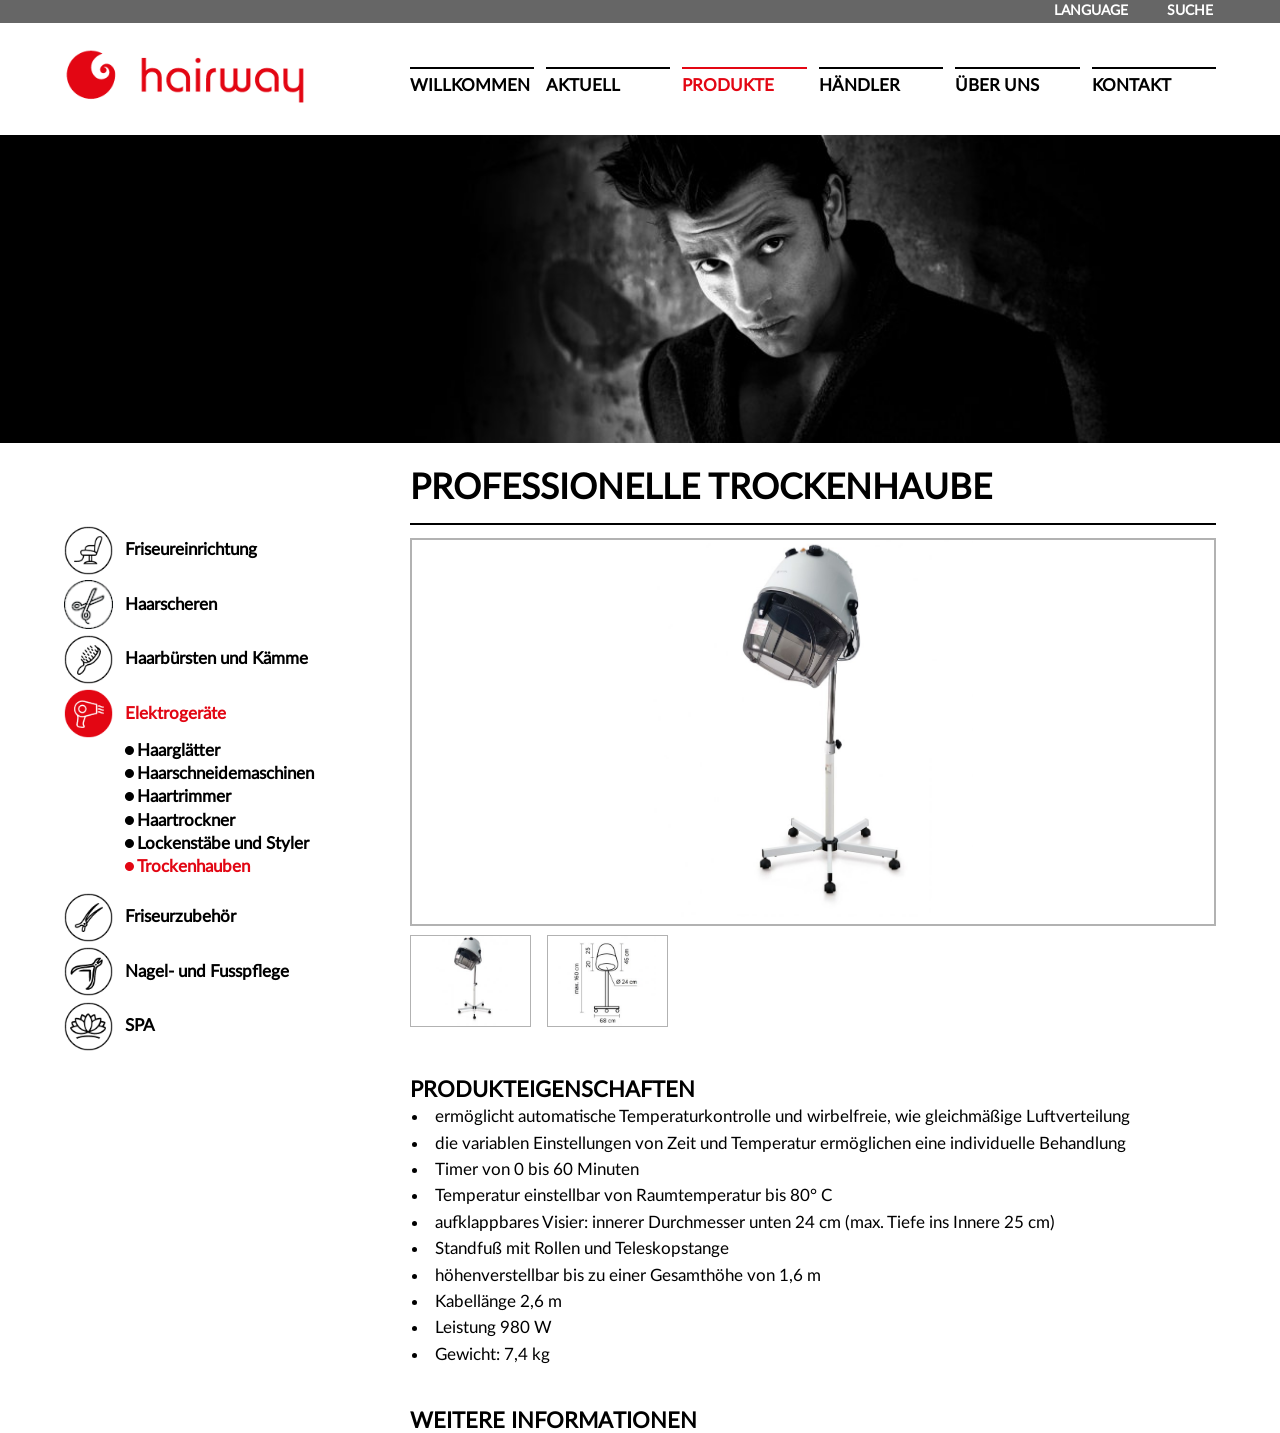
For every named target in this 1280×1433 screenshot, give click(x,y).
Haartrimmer (184, 796)
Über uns (997, 85)
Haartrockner (186, 820)
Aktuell (583, 85)
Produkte (728, 85)
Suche (1182, 11)
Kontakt (1131, 85)
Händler (859, 85)
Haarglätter (178, 750)
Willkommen (470, 85)
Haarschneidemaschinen (225, 773)
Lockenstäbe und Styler (223, 843)
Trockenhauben (193, 866)
